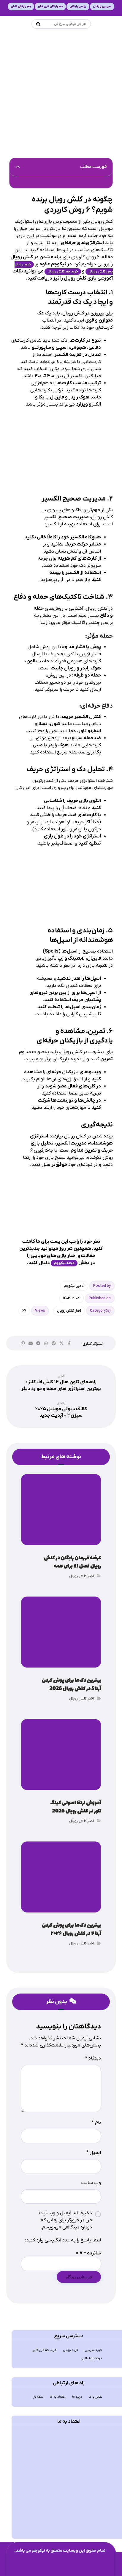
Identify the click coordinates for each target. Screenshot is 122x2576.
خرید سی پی (93, 2350)
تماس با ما (95, 2397)
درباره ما (77, 2397)
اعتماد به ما (58, 2397)
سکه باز (38, 2397)
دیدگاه (93, 2058)
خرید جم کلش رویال (62, 271)
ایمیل (93, 2153)
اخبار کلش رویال (69, 1310)
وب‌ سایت (91, 2183)
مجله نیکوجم (64, 1263)
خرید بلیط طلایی (91, 2358)
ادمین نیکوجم (74, 1286)
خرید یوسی (70, 2350)
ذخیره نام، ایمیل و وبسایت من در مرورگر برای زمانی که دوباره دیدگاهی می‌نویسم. (65, 2220)
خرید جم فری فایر (45, 2350)
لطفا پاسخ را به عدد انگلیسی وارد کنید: (63, 2240)
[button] (17, 167)
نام (96, 2122)
